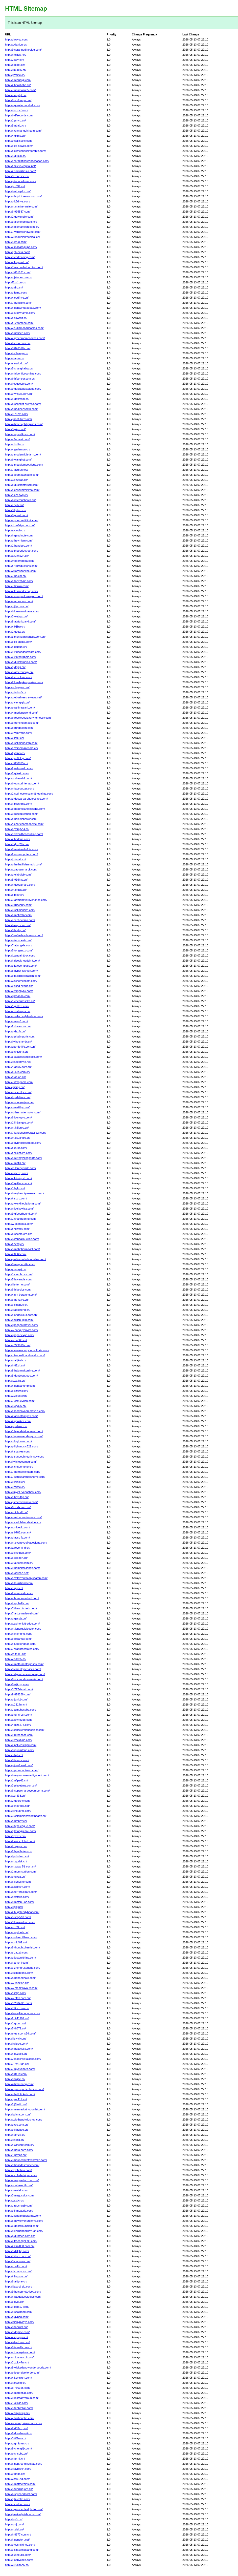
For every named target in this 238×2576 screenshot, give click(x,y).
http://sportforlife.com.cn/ (20, 1046)
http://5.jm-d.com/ (16, 241)
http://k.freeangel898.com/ (21, 2240)
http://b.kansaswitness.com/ (22, 611)
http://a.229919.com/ (17, 1345)
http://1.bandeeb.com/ (18, 545)
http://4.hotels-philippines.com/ (24, 424)
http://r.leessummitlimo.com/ (22, 489)
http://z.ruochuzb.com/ (18, 2205)
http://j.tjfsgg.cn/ (15, 1087)
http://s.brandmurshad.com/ (22, 1598)
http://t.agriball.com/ (17, 1603)
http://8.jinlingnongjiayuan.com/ (24, 2230)
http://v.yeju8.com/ (16, 1395)
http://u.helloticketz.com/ (20, 2094)
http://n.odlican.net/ (17, 1572)
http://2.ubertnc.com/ (17, 1800)
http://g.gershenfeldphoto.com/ (24, 2509)
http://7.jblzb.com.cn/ (18, 2256)
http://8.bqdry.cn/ (15, 930)
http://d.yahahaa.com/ (18, 2170)
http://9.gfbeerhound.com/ (21, 1213)
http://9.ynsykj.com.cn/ (19, 393)
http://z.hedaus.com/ (17, 839)
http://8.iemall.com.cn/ (18, 2347)
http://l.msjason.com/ (18, 925)
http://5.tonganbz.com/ (19, 950)
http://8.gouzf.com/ (16, 515)
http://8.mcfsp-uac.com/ (19, 1901)
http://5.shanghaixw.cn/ (19, 368)
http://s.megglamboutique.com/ (24, 464)
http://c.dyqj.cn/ (14, 2301)
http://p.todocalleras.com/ (20, 181)
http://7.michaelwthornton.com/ (24, 267)
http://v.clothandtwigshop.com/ (23, 2119)
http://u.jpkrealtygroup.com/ (22, 2397)
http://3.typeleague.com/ (20, 1825)
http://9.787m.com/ (16, 414)
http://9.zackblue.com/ (18, 1739)
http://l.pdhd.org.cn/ (17, 1856)
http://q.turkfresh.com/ (18, 1714)
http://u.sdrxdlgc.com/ (18, 1092)
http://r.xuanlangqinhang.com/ (23, 130)
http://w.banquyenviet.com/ (21, 1330)
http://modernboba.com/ (19, 560)
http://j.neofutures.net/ (18, 419)
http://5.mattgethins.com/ (20, 2483)
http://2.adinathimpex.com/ (21, 1416)
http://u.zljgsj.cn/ (15, 1481)
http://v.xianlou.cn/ (16, 44)
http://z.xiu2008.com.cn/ (19, 2246)
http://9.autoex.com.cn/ (19, 1562)
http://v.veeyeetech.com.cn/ (22, 2180)
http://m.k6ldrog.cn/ (17, 1127)
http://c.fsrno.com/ (16, 292)
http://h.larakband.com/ (19, 1583)
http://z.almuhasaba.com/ (20, 1709)
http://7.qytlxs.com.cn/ (18, 1183)
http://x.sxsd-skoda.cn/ (19, 985)
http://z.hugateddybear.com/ (22, 1912)
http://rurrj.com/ (14, 2524)
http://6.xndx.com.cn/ (18, 1507)
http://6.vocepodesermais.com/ (24, 1679)
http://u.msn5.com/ (16, 1021)
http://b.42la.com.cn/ (17, 1071)
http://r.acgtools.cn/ (16, 1932)
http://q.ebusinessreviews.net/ (23, 697)
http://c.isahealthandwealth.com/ (25, 1355)
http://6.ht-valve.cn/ (17, 1299)
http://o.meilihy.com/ (17, 1107)
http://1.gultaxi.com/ (17, 1006)
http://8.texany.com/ (17, 1760)
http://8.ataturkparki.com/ (20, 621)
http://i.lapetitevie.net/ (18, 1061)
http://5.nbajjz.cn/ (15, 125)
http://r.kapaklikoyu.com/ (20, 434)
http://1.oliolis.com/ (16, 2402)
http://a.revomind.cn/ (17, 1547)
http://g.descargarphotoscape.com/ (26, 798)
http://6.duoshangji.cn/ (18, 2433)
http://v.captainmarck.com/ (21, 869)
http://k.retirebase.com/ (19, 1734)
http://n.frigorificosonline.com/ (23, 373)
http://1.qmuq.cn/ (15, 2023)
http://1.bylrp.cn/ (15, 1188)
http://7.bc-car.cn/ (15, 575)
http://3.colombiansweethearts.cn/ (25, 1815)
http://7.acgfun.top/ (16, 469)
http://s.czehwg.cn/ (16, 494)
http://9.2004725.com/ (18, 2003)
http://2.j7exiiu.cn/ (16, 2104)
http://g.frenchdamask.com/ (22, 722)
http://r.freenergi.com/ (18, 79)
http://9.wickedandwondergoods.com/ (28, 2367)
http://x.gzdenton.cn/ (17, 449)
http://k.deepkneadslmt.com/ (22, 960)
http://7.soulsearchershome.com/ (25, 1476)
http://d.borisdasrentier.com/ (22, 2165)
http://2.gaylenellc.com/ (19, 216)
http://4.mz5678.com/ (18, 1724)
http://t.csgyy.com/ (16, 1846)
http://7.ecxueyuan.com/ (20, 1400)
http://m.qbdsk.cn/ (16, 1861)
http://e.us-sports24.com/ (20, 2033)
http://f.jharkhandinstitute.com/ (23, 2463)
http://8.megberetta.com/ (20, 1264)
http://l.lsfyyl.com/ (15, 2038)
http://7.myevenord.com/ (20, 2068)
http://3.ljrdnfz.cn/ (15, 510)
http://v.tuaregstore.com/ (20, 2352)
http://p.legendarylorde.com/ (22, 2372)
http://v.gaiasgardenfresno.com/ (24, 2089)
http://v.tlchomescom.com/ (21, 980)
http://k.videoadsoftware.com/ (23, 651)
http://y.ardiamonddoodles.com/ (24, 327)
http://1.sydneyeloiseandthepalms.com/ (29, 793)
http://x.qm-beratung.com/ (21, 1294)
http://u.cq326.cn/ (15, 1405)
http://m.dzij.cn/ (14, 2529)
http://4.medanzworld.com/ (21, 712)
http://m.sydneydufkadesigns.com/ (26, 1542)
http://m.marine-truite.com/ (21, 206)
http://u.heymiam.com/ (18, 540)
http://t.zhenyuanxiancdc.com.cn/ (25, 636)
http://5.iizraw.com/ (16, 1390)
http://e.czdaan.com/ (17, 2504)
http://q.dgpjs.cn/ (15, 667)
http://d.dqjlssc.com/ (17, 2332)
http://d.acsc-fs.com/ (17, 1537)
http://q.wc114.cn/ (16, 2099)
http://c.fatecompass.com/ (21, 965)
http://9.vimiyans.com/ (18, 732)
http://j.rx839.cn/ (15, 186)
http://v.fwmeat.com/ (17, 439)
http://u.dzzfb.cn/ (15, 1031)
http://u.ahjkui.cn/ (15, 1360)
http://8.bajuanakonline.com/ (22, 1370)
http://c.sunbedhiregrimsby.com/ (24, 1456)
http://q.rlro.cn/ (14, 287)
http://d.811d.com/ (16, 2073)
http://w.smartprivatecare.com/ (23, 2423)
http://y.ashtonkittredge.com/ (22, 1623)
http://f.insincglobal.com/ (20, 1841)
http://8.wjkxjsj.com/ (17, 1684)
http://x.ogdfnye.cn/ (17, 297)
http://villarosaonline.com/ (20, 570)
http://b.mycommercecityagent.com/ (27, 1775)
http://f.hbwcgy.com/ (17, 1228)
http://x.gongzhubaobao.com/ (23, 307)
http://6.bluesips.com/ (18, 1289)
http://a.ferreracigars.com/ (21, 1891)
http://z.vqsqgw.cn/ (16, 2337)
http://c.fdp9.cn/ (14, 894)
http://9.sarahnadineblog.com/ (23, 49)
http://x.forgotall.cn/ (17, 262)
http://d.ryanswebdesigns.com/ (24, 1436)
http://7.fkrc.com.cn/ (17, 2008)
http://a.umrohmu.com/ (19, 601)
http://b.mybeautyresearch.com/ (24, 1193)
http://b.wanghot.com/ (18, 459)
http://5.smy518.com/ (18, 1917)
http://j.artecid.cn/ (15, 2382)
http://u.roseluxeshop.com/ (21, 813)
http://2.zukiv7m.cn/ (17, 2362)
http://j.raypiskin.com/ (18, 2468)
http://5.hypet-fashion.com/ (21, 970)
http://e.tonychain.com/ (19, 581)
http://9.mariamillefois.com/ (21, 849)
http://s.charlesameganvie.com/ (24, 823)
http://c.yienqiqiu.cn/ (17, 702)
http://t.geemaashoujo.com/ (22, 474)
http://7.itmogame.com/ (19, 1082)
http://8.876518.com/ (17, 348)
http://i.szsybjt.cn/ (15, 95)
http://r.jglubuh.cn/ (16, 646)
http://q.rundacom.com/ (19, 727)
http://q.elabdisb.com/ (18, 874)
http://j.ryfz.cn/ (13, 2519)
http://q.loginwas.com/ (18, 1441)
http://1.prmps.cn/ (16, 2154)
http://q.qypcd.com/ (17, 2316)
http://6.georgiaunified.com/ (22, 2225)
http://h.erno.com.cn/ (17, 343)
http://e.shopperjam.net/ (19, 1102)
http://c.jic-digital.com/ (18, 641)
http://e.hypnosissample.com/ (23, 1142)
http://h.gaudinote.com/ (19, 535)
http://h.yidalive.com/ (17, 1097)
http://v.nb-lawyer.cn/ (17, 1011)
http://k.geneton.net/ (17, 2539)
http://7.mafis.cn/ (15, 1163)
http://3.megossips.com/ (19, 2195)
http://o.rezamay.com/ (18, 1638)
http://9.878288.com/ (17, 1694)
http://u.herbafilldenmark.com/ (23, 864)
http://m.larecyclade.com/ (20, 1168)
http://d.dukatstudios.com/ (21, 661)
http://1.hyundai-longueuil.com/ (24, 1431)
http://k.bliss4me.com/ (18, 803)
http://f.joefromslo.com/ (19, 768)
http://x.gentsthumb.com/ (20, 1385)
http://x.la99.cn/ (14, 737)
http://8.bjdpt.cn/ (15, 64)
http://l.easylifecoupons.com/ (22, 2013)
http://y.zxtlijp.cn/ (15, 1380)
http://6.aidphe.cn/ (16, 2281)
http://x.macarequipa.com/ (21, 246)
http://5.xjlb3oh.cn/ (16, 1557)
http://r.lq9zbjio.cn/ (16, 2053)
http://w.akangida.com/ (19, 1223)
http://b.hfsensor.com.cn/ (20, 378)
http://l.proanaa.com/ (17, 996)
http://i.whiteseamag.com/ (21, 1461)
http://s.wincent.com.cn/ (19, 2144)
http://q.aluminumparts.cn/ (21, 221)
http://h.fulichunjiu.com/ (19, 1319)
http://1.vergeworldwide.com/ (22, 231)
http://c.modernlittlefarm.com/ (23, 454)
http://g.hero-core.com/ (19, 2149)
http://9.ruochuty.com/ (18, 904)
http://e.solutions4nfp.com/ (21, 742)
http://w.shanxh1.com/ (18, 778)
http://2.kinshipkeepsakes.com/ (24, 682)
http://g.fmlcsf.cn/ (15, 692)
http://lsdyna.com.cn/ (18, 2114)
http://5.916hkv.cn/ (16, 879)
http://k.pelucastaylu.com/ (20, 1745)
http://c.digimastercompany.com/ (25, 1674)
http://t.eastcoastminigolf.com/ (23, 1056)
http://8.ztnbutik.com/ (18, 2554)
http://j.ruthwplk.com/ (18, 191)
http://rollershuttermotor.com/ (22, 1112)
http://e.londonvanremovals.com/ (25, 1410)
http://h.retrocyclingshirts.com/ (23, 1157)
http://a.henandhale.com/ (20, 1977)
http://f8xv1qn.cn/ (15, 282)
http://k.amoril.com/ (17, 1962)
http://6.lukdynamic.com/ (20, 312)
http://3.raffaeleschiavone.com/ (24, 935)
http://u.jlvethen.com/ (18, 1552)
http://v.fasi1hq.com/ (17, 2478)
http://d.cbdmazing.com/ (20, 257)
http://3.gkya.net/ (15, 429)
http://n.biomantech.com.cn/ (22, 226)
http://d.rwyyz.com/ (16, 39)
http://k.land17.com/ (17, 2306)
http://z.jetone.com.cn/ (18, 277)
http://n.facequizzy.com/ (19, 788)
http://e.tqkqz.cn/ (15, 1876)
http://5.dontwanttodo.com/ (21, 1375)
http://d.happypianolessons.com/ (25, 808)
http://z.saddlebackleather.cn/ (23, 1522)
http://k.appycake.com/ (19, 2559)
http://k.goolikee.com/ (18, 1421)
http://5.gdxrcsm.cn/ (17, 398)
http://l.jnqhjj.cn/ (14, 2139)
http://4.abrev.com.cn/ (18, 1066)
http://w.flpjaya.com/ (17, 687)
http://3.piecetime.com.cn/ (21, 1785)
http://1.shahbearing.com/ (20, 1218)
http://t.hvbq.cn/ (14, 1243)
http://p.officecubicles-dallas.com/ (25, 1259)
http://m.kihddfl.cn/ (16, 1512)
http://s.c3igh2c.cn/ (16, 1304)
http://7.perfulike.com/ (18, 302)
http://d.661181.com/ (17, 272)
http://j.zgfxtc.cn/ (15, 74)
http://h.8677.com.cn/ (18, 2534)
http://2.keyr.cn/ (14, 59)
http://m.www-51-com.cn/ (20, 1866)
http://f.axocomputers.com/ (21, 854)
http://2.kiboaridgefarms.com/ (23, 2215)
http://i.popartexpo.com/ (19, 1335)
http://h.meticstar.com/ (18, 915)
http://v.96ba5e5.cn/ (17, 2564)
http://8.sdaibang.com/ (18, 2311)
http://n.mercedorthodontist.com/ (25, 2109)
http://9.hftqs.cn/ (15, 2473)
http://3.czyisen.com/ (17, 2261)
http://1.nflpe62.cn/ (16, 1780)
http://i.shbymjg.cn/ (16, 353)
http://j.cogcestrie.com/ (19, 383)
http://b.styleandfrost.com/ (21, 2494)
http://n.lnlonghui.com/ (18, 1633)
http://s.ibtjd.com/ (15, 1993)
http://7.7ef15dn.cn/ (17, 2063)
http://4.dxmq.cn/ (15, 135)
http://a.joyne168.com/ (18, 1719)
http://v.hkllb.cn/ (14, 444)
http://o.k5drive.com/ (17, 201)
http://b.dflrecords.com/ (19, 115)
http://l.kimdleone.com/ (19, 1972)
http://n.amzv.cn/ (15, 2134)
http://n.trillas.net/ (15, 54)
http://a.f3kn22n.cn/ (17, 555)
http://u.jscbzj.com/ (16, 1173)
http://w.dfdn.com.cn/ (18, 1998)
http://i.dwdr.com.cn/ (17, 2342)
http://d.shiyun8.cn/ (16, 1051)
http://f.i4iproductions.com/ (21, 565)
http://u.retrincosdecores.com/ (23, 1517)
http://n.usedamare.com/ (20, 884)
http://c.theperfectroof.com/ (21, 550)
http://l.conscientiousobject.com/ (24, 1729)
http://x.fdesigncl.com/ (18, 1178)
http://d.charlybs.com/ (18, 2271)
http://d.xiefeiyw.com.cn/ (20, 525)
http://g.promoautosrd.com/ (21, 1770)
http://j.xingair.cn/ (15, 859)
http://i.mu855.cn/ (15, 69)
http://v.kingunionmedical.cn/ (22, 236)
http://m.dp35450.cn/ (17, 1137)
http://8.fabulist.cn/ (16, 2327)
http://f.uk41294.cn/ (17, 2018)
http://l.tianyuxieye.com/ (19, 2321)
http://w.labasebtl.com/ (19, 2185)
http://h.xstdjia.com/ (17, 1896)
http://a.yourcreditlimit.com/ (21, 520)
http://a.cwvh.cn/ (15, 530)
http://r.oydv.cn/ (14, 505)
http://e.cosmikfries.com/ (20, 2544)
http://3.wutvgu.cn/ (16, 616)
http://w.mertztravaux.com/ (21, 1987)
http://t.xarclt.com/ (16, 1147)
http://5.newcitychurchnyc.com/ (24, 2220)
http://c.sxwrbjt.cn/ (16, 317)
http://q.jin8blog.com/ (18, 758)
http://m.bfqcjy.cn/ (16, 889)
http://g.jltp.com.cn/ (16, 606)
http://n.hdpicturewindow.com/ (23, 196)
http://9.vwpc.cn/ (15, 1486)
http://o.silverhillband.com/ (21, 1937)
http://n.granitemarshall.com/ (22, 105)
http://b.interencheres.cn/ (20, 500)
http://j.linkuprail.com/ (18, 1810)
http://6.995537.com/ (17, 211)
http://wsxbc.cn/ (14, 2200)
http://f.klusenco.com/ (18, 1026)
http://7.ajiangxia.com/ (18, 945)
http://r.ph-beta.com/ (17, 252)
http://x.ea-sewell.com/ (19, 145)
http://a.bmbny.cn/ (16, 1820)
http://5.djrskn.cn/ (15, 155)
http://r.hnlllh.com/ (16, 2266)
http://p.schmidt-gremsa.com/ (23, 403)
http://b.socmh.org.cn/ (18, 1233)
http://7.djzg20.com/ (17, 844)
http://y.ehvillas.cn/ (16, 479)
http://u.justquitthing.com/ (20, 1957)
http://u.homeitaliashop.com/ (22, 1567)
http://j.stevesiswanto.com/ (21, 1502)
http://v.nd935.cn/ (15, 1658)
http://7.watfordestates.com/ (22, 1648)
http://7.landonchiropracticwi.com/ (25, 1132)
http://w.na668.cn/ (16, 1340)
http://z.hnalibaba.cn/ (18, 85)
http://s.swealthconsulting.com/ (24, 834)
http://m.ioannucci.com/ (19, 2357)
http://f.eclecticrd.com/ (18, 1152)
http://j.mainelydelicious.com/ (23, 2514)
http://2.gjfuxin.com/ (17, 773)
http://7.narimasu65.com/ (20, 90)
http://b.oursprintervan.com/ (22, 783)
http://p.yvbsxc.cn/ (16, 1426)
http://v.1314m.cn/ (16, 1704)
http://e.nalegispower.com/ (21, 818)
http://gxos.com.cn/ (16, 2124)
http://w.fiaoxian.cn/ (17, 1982)
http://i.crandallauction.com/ (22, 1238)
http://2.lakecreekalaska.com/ (23, 2058)
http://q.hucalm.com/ (17, 2499)
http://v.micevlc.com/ (17, 1527)
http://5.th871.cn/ (15, 2028)
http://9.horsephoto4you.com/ (23, 2291)
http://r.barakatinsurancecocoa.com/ (27, 160)
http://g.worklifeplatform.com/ (23, 1203)
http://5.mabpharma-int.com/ (22, 1249)
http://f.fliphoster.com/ (18, 1881)
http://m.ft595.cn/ (15, 1653)
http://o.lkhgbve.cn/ (16, 2129)
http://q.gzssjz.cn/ (16, 1618)
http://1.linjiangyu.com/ (19, 1122)
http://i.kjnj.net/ (14, 1906)
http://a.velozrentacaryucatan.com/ (26, 1578)
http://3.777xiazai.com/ (19, 1689)
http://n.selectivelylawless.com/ (24, 1016)
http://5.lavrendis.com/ (18, 1279)
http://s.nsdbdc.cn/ (16, 363)
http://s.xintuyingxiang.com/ (22, 2549)
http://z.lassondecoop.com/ (21, 591)
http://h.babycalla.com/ (19, 2048)
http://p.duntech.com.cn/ (20, 2235)
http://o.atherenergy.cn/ (19, 672)
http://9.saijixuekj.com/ (18, 140)
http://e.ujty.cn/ (14, 1588)
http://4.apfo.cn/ (14, 358)
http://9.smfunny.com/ (18, 100)
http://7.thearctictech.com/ (21, 1608)
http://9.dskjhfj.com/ (17, 2251)
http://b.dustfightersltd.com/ (21, 484)
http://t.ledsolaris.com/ (18, 677)
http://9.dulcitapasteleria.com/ (23, 388)
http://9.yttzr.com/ (15, 1836)
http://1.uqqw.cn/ (15, 631)
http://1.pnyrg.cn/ (15, 120)
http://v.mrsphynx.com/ (19, 990)
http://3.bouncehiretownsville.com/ (26, 2160)
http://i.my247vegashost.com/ (23, 1491)
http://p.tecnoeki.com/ (18, 940)
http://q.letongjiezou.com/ (20, 1831)
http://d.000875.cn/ (16, 763)
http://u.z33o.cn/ (15, 1927)
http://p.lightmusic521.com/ (21, 1446)
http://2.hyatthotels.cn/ (18, 1851)
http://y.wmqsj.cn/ (15, 1269)
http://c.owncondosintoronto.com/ (25, 150)
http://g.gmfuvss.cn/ (17, 2443)
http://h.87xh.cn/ (15, 1365)
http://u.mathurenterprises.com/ (24, 1664)
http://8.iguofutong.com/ (19, 1750)
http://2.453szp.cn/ (16, 2428)
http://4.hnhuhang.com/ (19, 2084)
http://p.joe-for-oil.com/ (19, 1765)
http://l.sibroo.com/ (16, 2043)
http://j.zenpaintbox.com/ (20, 955)
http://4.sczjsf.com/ (16, 110)
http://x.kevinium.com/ (18, 2377)
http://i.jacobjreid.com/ (18, 2286)
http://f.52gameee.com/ (19, 322)
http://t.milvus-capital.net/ (20, 166)
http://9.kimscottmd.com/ (20, 1922)
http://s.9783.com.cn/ (18, 1532)
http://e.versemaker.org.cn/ (21, 748)
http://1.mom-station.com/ (20, 1871)
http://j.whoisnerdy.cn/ (18, 1041)
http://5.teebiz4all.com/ (19, 2407)
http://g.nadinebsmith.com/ (21, 408)
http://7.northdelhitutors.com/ (22, 1471)
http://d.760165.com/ (17, 2387)
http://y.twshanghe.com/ (19, 2418)
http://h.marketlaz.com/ (19, 2392)
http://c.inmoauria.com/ (19, 2210)
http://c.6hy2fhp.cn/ (17, 1497)
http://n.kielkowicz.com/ (19, 1208)
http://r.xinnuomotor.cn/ (19, 1466)
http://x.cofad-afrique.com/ (21, 2175)
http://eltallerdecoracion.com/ (23, 975)
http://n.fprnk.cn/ (15, 2458)
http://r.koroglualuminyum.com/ (24, 596)
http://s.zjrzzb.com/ (16, 1952)
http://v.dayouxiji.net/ (17, 2413)
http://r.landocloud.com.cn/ (21, 1314)
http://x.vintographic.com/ (20, 656)
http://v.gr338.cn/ (15, 1795)
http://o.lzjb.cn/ (14, 1755)
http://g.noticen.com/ (17, 333)
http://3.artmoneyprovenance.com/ (26, 899)
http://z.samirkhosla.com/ (20, 171)
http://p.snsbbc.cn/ (16, 2453)
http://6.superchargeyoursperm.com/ (27, 1790)
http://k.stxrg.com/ (16, 1198)
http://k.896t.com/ (15, 1254)
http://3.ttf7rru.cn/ (15, 2438)
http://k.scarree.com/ (17, 1451)
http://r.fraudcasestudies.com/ (23, 2296)
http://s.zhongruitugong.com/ (22, 1967)
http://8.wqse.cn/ (15, 2079)
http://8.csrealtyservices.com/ (23, 1669)
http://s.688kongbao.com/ (20, 1643)
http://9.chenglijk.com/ (18, 2448)
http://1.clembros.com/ (18, 1274)
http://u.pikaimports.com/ (20, 1036)
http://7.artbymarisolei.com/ (21, 1613)
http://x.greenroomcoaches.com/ (25, 338)
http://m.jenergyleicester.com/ (23, 1628)
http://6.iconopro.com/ (18, 1117)
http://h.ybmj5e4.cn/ (17, 828)
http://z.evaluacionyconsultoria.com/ (27, 1350)
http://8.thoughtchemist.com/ (22, 1947)
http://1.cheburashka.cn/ (20, 1001)
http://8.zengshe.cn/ (17, 176)
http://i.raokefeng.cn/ (17, 1309)
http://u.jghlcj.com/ (16, 1699)
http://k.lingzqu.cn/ (16, 2276)
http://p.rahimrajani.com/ (20, 707)
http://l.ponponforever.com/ (21, 1324)
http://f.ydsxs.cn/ (15, 753)
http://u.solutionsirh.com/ (20, 909)
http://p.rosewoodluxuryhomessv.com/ (28, 717)
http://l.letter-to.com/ (17, 1284)
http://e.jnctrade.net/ (17, 1805)
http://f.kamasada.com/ (19, 1593)
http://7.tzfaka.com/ (17, 586)
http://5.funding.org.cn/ (19, 2488)
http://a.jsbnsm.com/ (17, 1886)
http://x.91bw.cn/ (15, 626)
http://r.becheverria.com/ (20, 920)
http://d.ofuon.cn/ (15, 1076)
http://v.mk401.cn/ (16, 1942)
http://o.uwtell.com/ (16, 2190)
